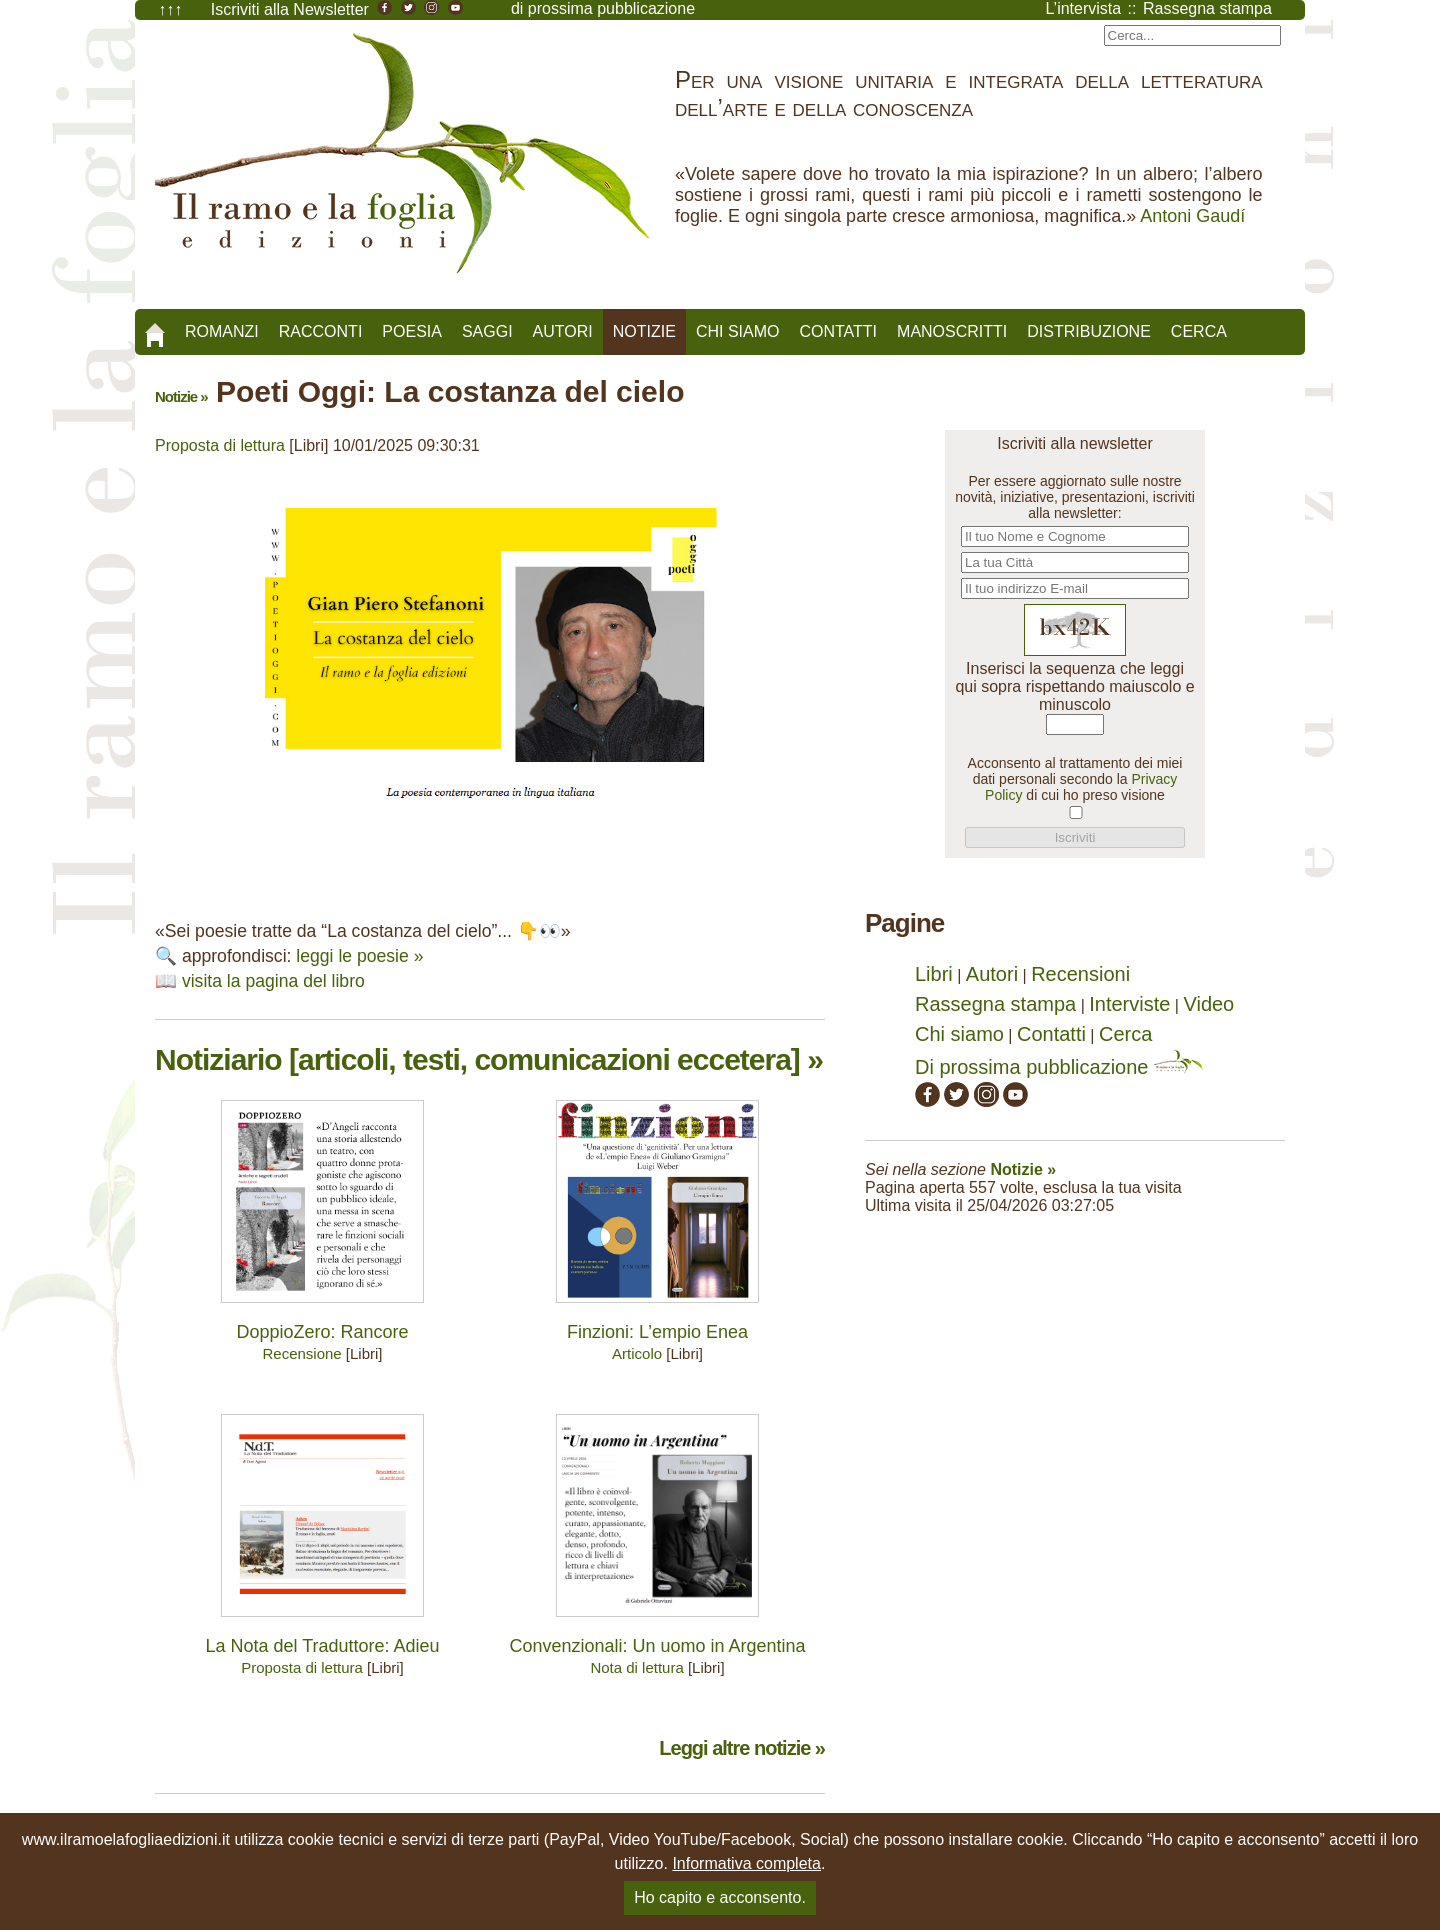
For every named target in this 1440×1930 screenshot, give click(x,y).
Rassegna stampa (995, 1004)
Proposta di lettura (220, 445)
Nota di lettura (636, 1667)
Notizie (644, 331)
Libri (934, 974)
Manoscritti (952, 331)
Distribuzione (1089, 331)
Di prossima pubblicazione (1059, 1067)
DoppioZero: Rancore (322, 1332)
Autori (563, 331)
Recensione (301, 1353)
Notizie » (181, 396)
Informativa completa (746, 1863)
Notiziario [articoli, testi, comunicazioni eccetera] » (489, 1059)
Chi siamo (738, 331)
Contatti (838, 331)
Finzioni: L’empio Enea (657, 1332)
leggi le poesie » (359, 956)
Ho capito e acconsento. (720, 1897)
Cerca (1199, 331)
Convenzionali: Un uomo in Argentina (657, 1646)
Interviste (1129, 1004)
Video (1208, 1004)
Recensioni (1080, 974)
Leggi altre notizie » (742, 1748)
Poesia (412, 331)
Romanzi (222, 331)
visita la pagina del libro (273, 981)
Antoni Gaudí (1192, 216)
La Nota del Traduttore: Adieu (322, 1646)
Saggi (487, 331)
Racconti (321, 331)
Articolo (637, 1353)
